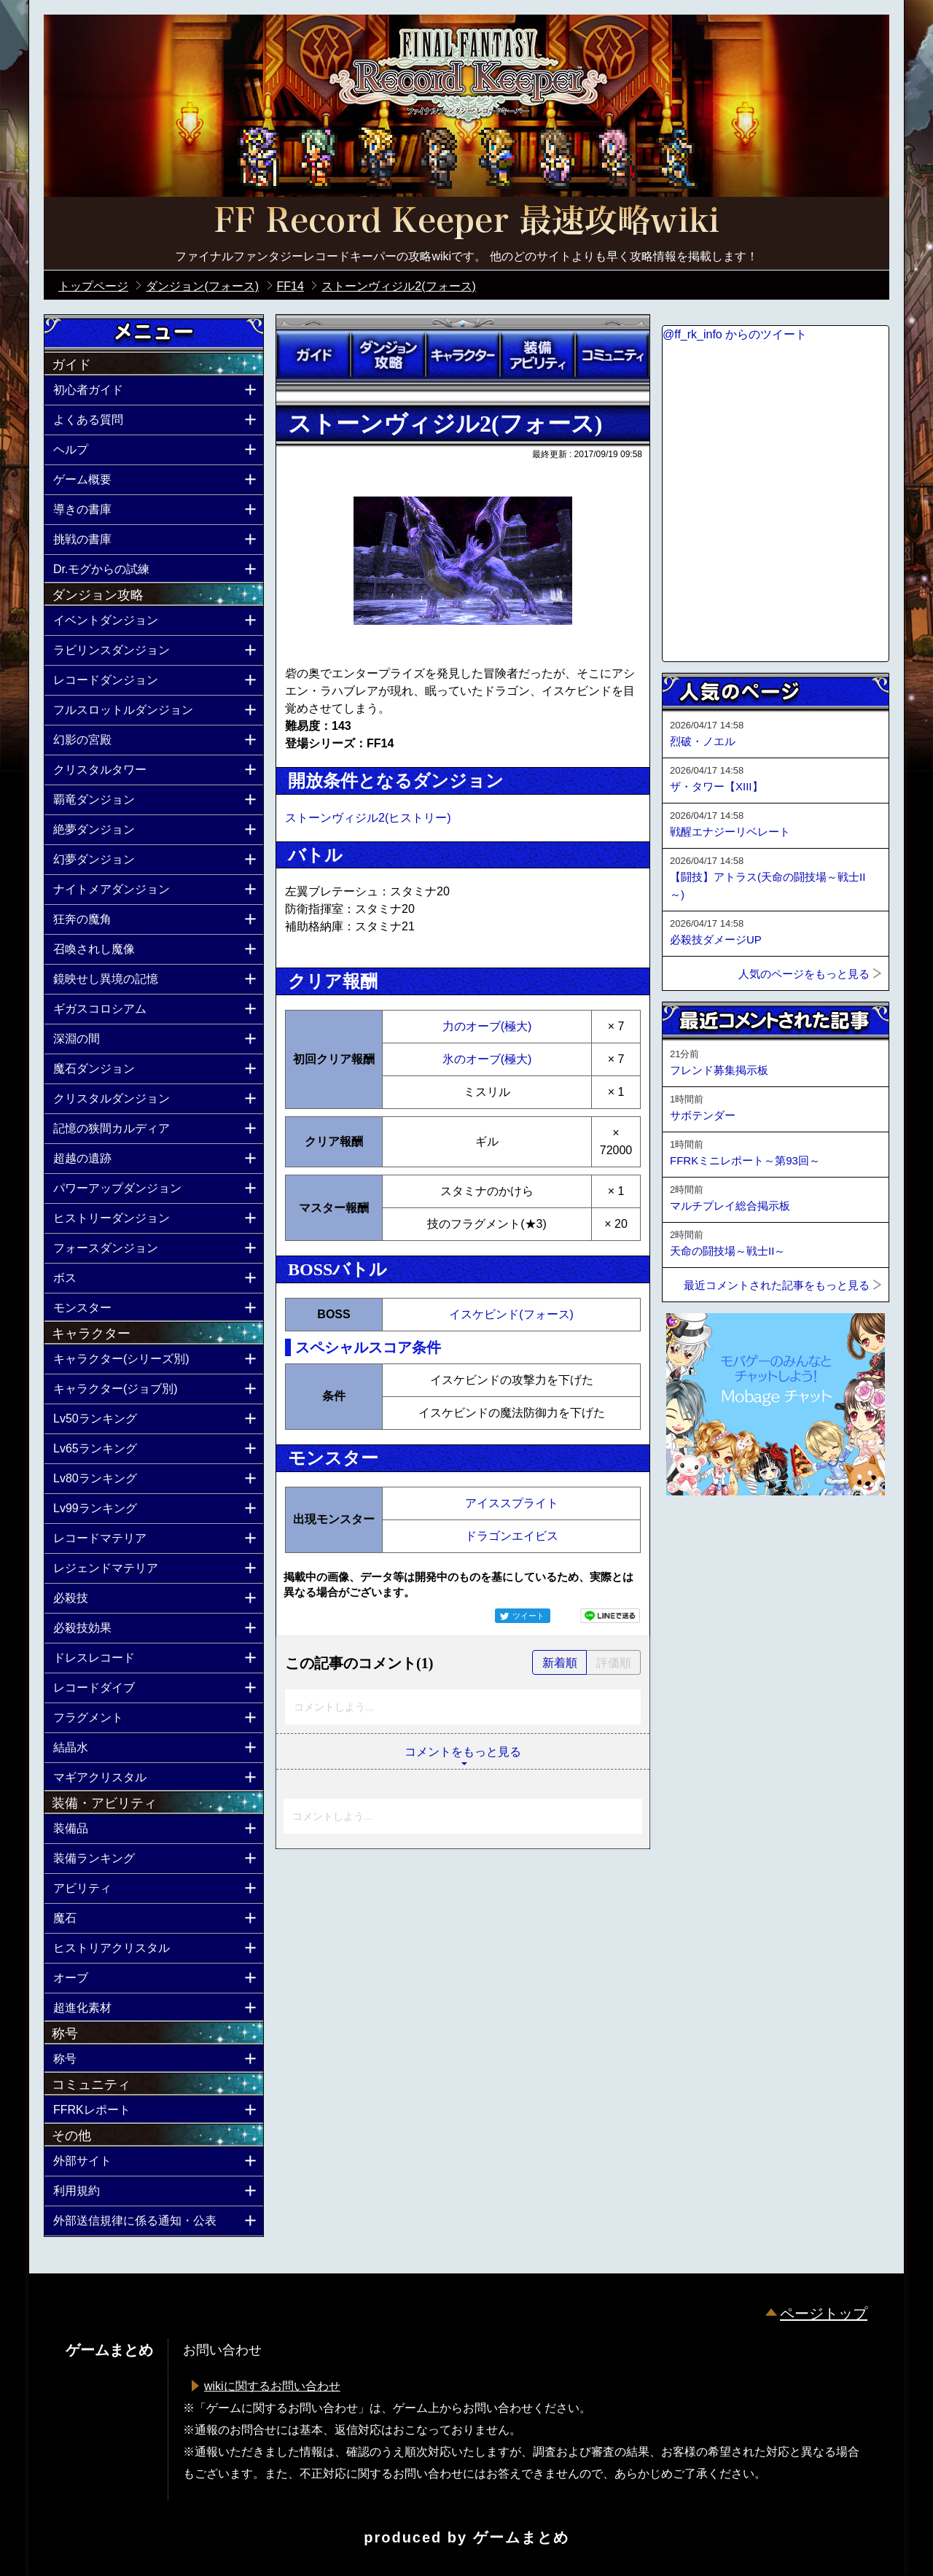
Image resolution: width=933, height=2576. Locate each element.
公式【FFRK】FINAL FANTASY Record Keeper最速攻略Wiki (466, 222)
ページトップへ (698, 1534)
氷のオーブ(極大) (487, 1059)
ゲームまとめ (521, 2537)
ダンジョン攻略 (388, 355)
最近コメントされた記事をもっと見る (777, 1285)
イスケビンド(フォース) (511, 1314)
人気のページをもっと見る (804, 974)
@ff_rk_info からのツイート (735, 334)
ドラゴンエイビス (511, 1536)
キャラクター (463, 355)
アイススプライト (511, 1503)
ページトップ (823, 2313)
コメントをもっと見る (463, 1752)
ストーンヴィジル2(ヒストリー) (368, 818)
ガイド (313, 355)
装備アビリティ (537, 355)
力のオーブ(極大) (487, 1026)
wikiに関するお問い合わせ (272, 2386)
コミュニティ (612, 355)
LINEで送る (610, 1615)
